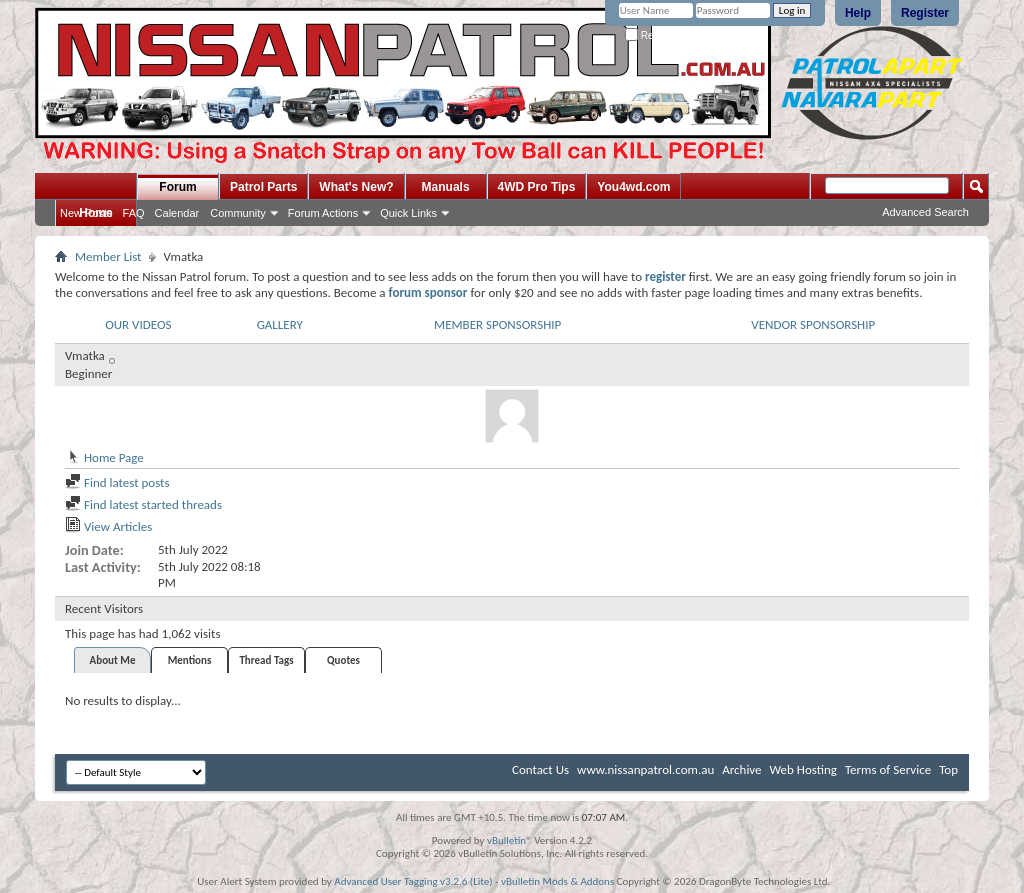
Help (858, 13)
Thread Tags (266, 660)
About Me (113, 660)
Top (948, 769)
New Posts (86, 213)
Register (925, 13)
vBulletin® (509, 840)
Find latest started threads (143, 504)
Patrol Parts (263, 187)
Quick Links (408, 213)
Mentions (190, 660)
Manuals (446, 187)
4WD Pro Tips (537, 187)
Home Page (104, 457)
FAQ (134, 213)
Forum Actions (323, 213)
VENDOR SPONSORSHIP (813, 324)
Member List (108, 256)
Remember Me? (668, 35)
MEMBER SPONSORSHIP (497, 324)
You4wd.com (633, 187)
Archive (741, 769)
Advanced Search (925, 212)
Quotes (343, 660)
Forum (177, 187)
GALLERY (280, 324)
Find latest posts (117, 482)
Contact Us (540, 769)
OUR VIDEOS (138, 324)
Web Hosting (803, 769)
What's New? (356, 187)
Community (238, 213)
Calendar (177, 213)
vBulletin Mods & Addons (557, 881)
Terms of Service (888, 769)
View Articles (108, 526)
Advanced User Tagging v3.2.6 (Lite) (413, 881)
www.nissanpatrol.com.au (645, 769)
